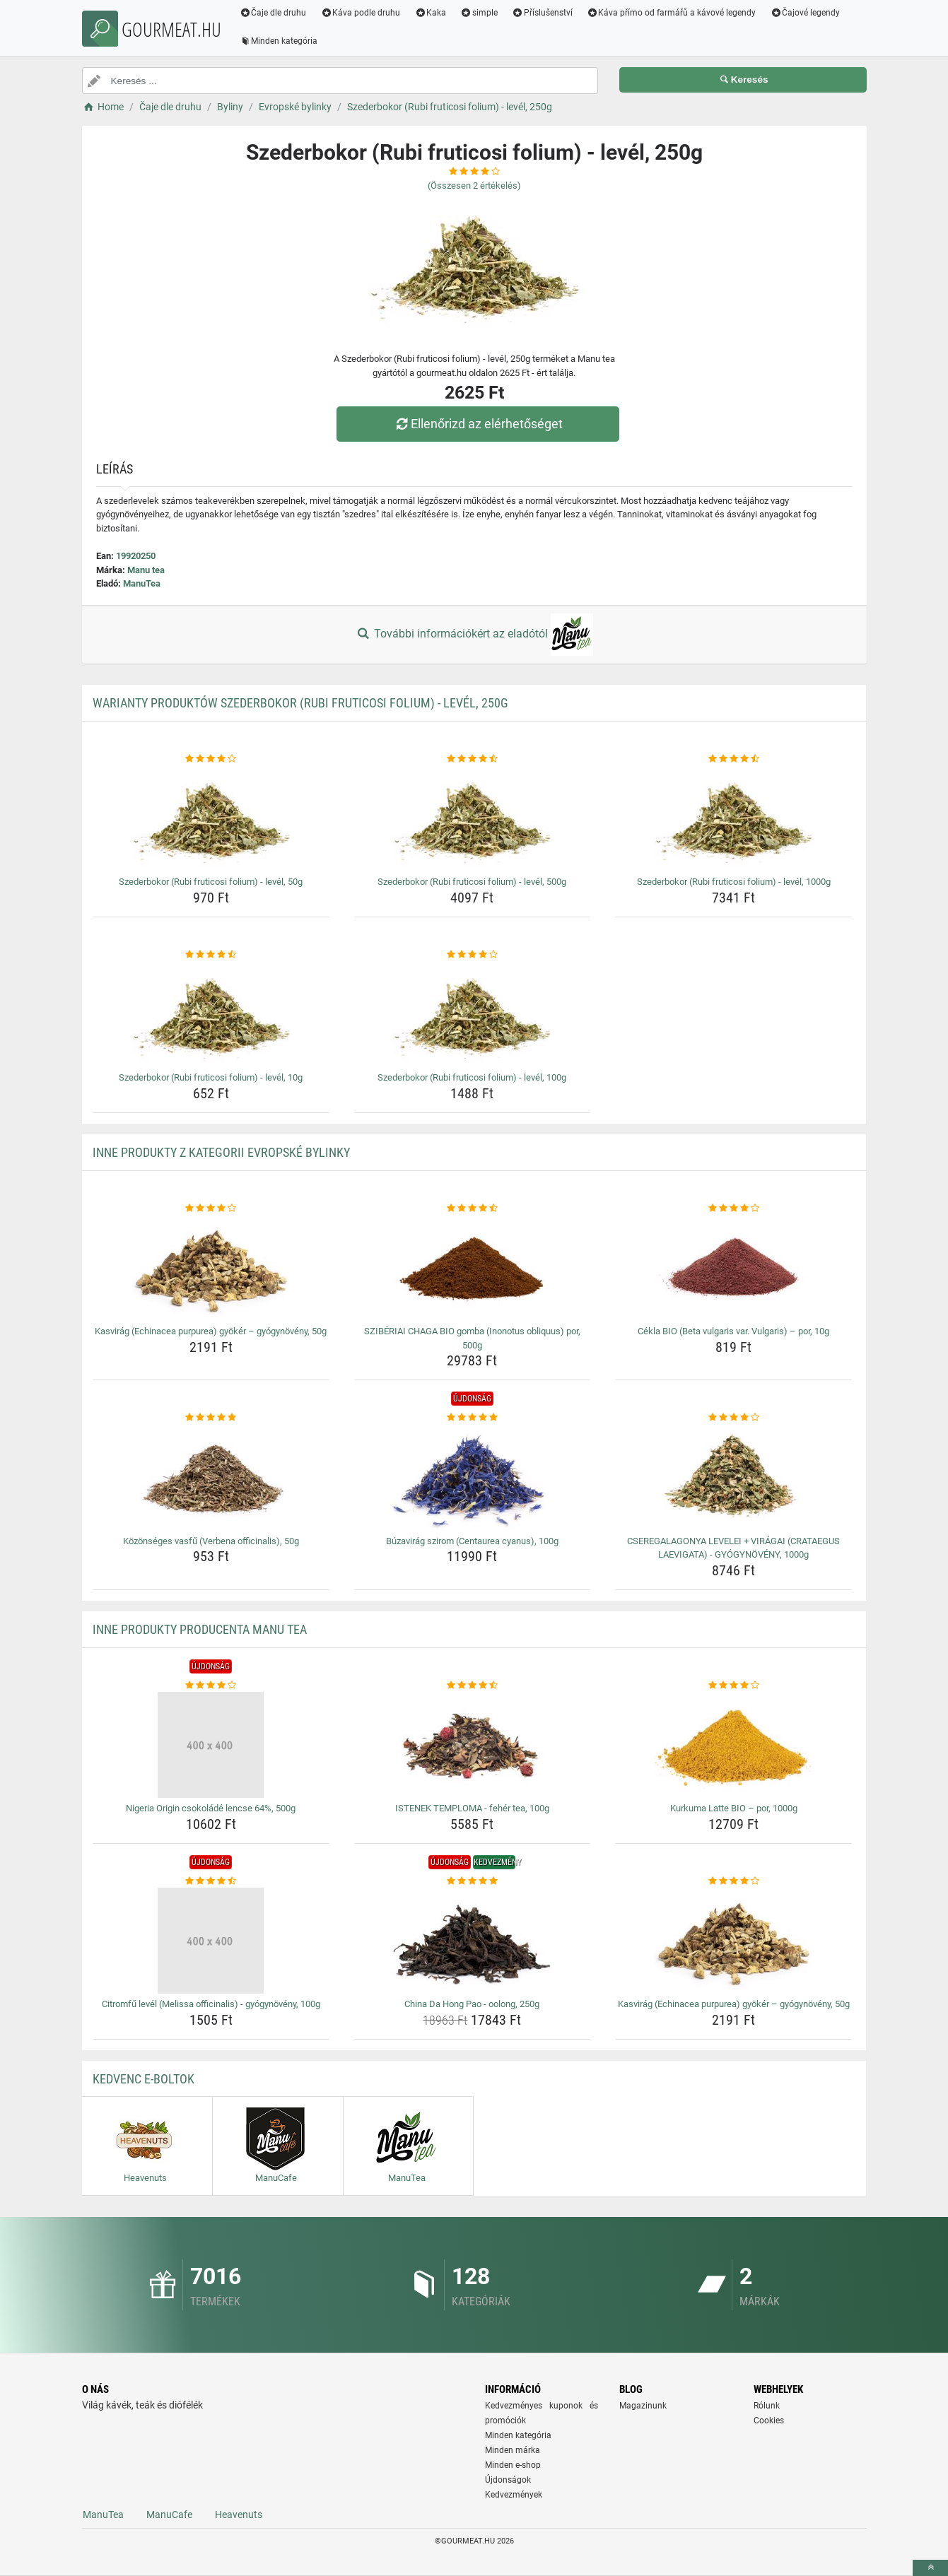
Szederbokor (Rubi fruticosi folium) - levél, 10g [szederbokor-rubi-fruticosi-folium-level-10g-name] (211, 1077)
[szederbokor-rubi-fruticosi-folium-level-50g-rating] (211, 759)
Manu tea (146, 570)
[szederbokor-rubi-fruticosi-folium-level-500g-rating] (472, 759)
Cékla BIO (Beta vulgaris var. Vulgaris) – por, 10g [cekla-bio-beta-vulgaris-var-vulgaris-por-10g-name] (733, 1331)
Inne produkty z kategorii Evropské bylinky (221, 1152)
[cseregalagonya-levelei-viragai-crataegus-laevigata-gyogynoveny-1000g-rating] (733, 1418)
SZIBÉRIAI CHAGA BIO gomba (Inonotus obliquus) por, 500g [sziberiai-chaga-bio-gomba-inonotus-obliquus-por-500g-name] (472, 1338)
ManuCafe (169, 2514)
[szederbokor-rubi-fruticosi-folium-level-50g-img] (211, 818)
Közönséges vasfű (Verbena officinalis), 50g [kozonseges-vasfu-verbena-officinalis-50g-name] (211, 1541)
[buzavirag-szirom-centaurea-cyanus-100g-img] (472, 1478)
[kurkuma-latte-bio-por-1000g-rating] (733, 1685)
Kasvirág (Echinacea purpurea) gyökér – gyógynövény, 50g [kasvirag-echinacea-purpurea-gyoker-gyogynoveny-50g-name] (211, 1331)
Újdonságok (508, 2480)
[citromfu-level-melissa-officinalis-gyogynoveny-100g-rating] (211, 1881)
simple (479, 13)
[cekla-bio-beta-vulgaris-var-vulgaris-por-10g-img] (733, 1268)
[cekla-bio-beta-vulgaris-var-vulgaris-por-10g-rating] (733, 1208)
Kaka (431, 13)
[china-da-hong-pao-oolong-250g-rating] (472, 1881)
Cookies (769, 2420)
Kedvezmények (513, 2495)
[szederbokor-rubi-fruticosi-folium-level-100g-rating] (472, 955)
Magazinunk (643, 2406)
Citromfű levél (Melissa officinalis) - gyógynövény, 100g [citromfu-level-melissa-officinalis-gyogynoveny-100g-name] (211, 2004)
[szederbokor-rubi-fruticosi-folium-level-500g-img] (472, 818)
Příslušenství (543, 13)
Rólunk (767, 2406)
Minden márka (512, 2450)
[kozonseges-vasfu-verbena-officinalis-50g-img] (211, 1478)
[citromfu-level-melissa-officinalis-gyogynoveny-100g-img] (211, 1941)
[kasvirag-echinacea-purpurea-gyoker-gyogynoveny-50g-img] (211, 1268)
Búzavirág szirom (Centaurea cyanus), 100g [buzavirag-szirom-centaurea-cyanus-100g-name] (472, 1541)
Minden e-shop (513, 2465)
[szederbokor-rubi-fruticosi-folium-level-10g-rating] (211, 955)
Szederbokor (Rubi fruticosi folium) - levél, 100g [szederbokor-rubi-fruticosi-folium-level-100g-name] (472, 1077)
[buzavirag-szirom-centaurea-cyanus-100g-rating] (472, 1418)
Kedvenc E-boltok (143, 2078)
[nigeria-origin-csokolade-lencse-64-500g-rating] (211, 1685)
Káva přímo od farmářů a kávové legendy (671, 13)
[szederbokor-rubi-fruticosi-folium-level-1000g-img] (733, 818)
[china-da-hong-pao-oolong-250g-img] (472, 1941)
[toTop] (930, 2568)
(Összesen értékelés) (474, 185)
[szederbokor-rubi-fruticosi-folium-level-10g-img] (211, 1014)
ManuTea (141, 583)
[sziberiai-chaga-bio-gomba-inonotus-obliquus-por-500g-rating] (472, 1208)
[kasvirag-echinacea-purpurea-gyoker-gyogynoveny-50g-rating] (211, 1208)
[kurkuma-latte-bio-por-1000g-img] (733, 1745)
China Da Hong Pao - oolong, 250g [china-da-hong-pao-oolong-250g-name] (471, 2004)
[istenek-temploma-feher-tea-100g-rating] (472, 1685)
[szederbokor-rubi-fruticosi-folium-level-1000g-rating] (733, 759)
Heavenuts (238, 2514)
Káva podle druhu (361, 13)
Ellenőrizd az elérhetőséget (477, 423)
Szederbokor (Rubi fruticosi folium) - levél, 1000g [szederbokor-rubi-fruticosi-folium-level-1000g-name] (734, 881)
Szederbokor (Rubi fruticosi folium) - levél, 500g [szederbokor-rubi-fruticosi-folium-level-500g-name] (472, 881)
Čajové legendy (806, 13)
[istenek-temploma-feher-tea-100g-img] (472, 1745)
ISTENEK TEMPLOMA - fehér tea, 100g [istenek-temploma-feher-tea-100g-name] (472, 1808)
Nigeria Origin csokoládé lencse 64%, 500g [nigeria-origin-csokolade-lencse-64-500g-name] (210, 1808)
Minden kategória (279, 41)
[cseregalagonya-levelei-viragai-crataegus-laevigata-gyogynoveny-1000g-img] (733, 1478)
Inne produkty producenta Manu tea (200, 1629)
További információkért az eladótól (473, 634)
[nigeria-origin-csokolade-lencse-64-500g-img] (211, 1745)
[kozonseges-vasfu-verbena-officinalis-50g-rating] (211, 1418)
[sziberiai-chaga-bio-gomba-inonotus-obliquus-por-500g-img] (472, 1268)
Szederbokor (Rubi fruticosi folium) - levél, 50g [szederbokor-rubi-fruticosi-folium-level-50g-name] (211, 881)
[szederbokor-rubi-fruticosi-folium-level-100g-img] (472, 1014)
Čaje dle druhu (274, 13)
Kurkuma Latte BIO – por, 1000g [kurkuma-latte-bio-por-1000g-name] (733, 1808)
